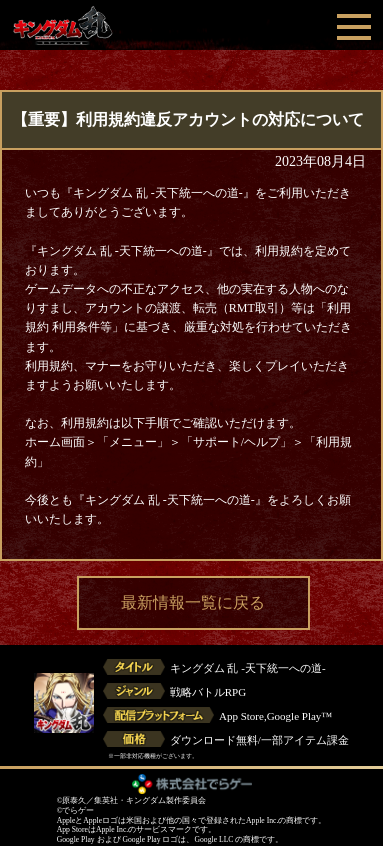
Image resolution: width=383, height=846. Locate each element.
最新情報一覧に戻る (193, 602)
